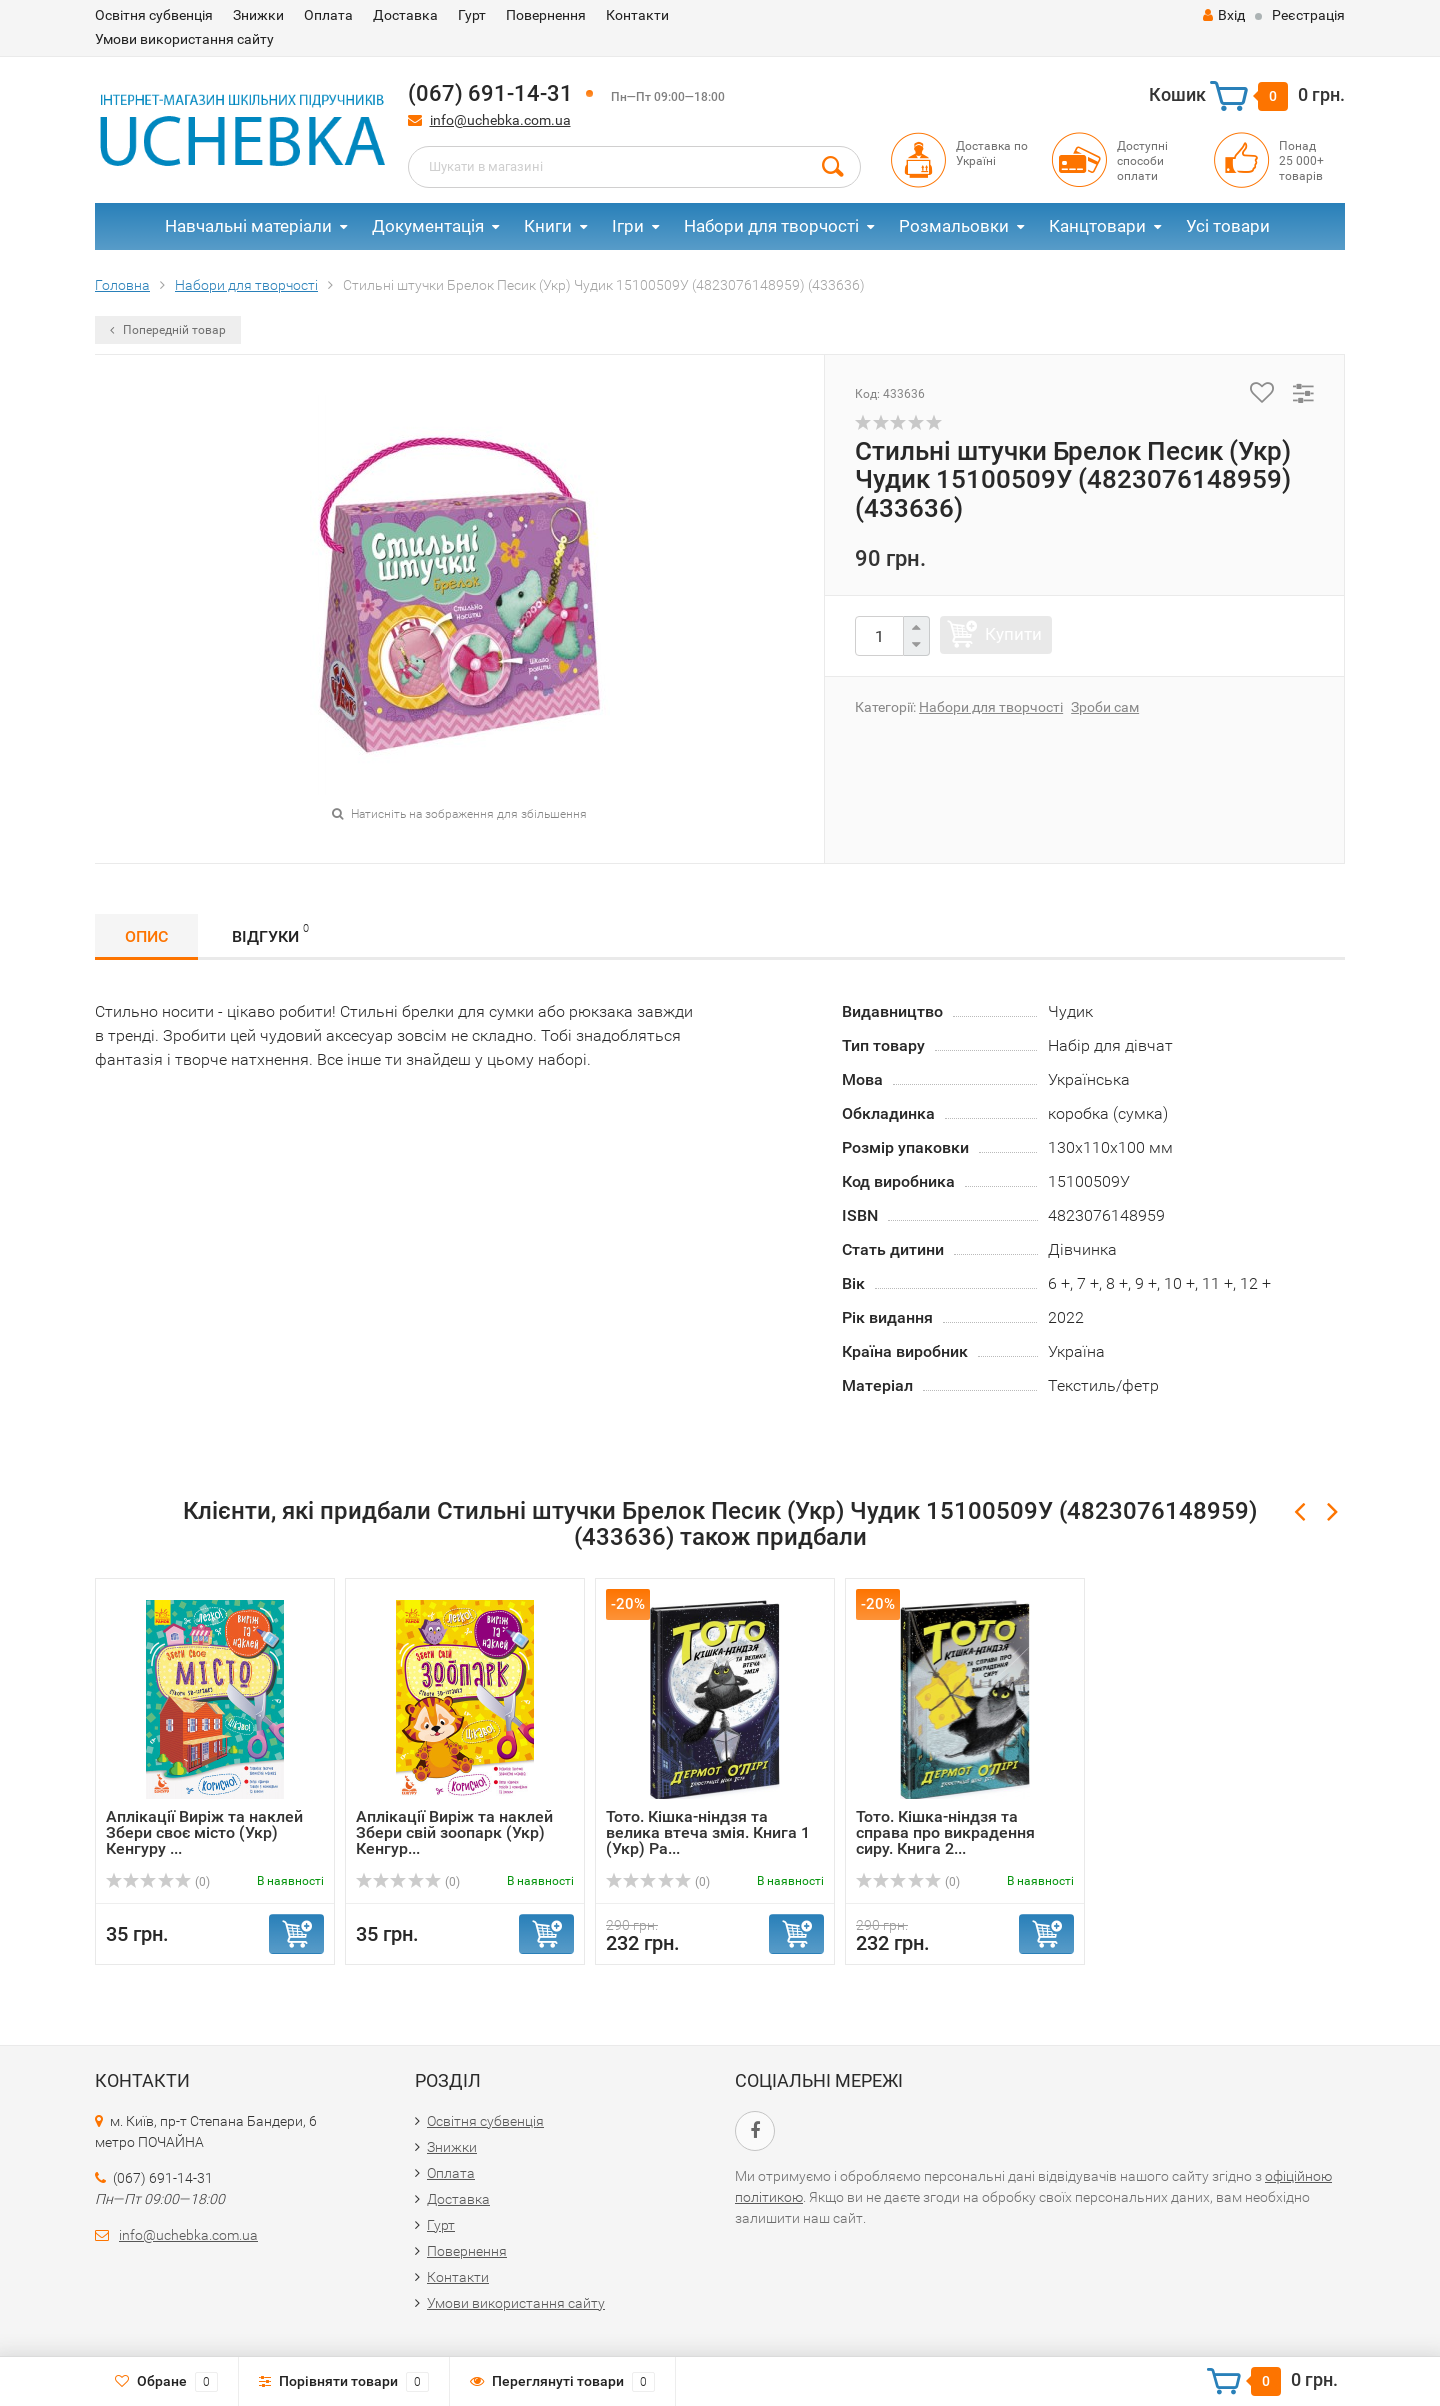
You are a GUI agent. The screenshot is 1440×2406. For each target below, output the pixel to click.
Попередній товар (168, 330)
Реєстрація (1308, 15)
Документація (428, 226)
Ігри (628, 226)
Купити (1013, 634)
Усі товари (1228, 226)
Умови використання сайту (184, 39)
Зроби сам (1105, 707)
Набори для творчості (771, 226)
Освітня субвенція (154, 15)
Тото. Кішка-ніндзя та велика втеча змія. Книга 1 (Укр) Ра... (708, 1832)
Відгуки (270, 933)
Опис (146, 936)
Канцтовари (1097, 226)
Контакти (637, 15)
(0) (158, 1882)
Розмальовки (954, 226)
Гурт (472, 15)
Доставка (405, 15)
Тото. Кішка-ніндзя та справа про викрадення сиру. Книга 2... (945, 1832)
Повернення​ (546, 15)
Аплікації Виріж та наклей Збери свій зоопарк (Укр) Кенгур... (454, 1832)
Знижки (258, 15)
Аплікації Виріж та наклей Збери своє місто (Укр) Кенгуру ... (204, 1832)
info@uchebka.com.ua (500, 120)
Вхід (1224, 15)
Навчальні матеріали (248, 226)
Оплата (328, 15)
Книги (548, 226)
